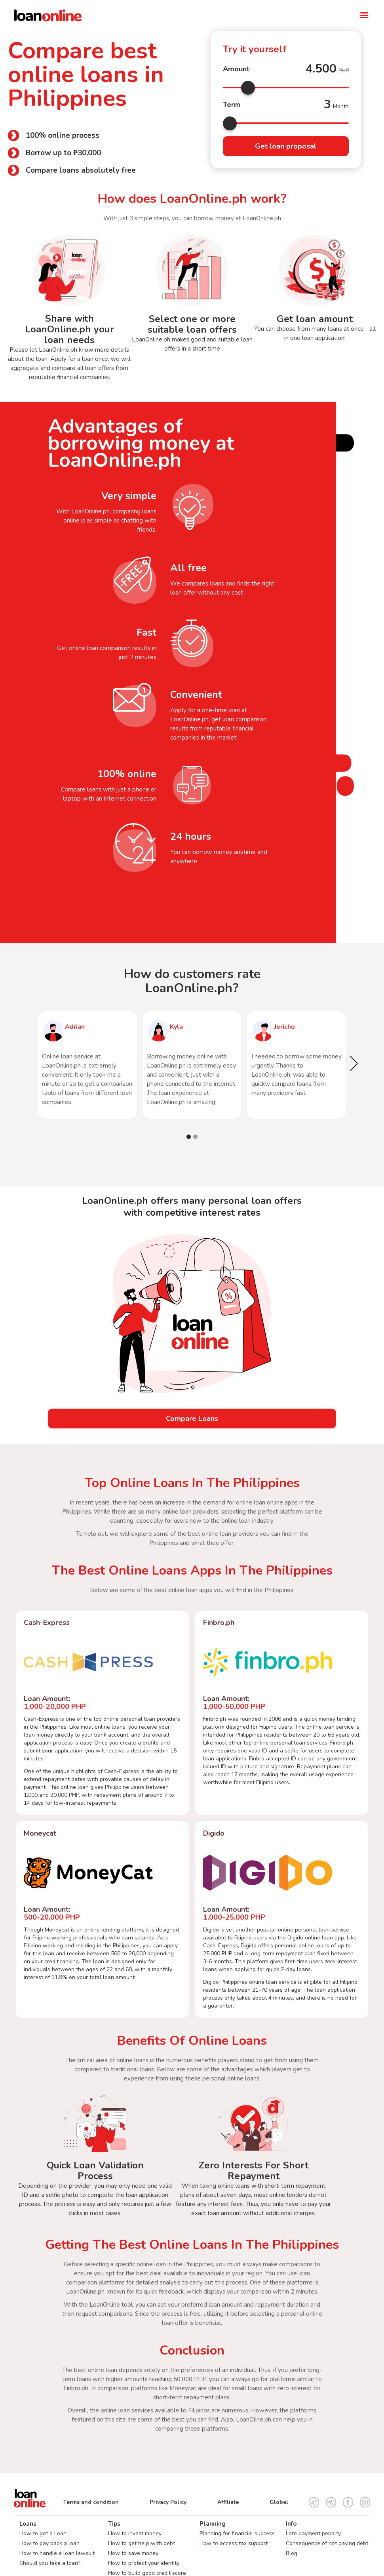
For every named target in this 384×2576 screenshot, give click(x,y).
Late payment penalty (313, 2533)
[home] (175, 15)
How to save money (133, 2553)
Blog (291, 2553)
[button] (364, 15)
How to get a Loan (43, 2533)
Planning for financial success (237, 2533)
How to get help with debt (141, 2543)
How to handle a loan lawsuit (57, 2553)
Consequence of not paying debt (327, 2543)
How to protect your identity (143, 2563)
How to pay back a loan (49, 2543)
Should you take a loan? (49, 2563)
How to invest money (135, 2533)
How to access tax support (234, 2543)
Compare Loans (192, 1418)
